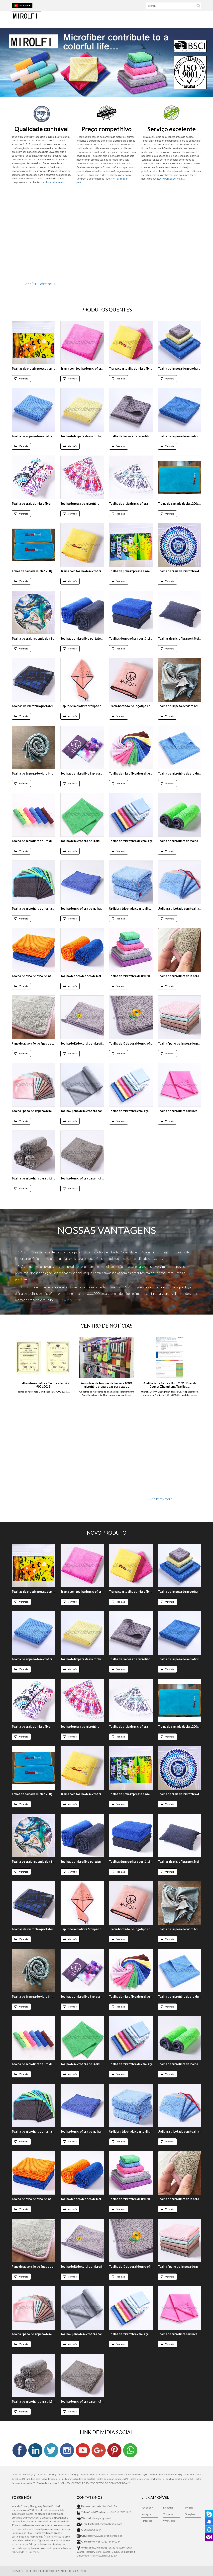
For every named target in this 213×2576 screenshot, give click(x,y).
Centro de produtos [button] (98, 19)
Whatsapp (169, 2520)
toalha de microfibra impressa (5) (165, 2474)
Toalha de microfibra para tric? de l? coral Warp (43, 1178)
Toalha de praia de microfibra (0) (53, 2483)
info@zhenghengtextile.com (106, 2523)
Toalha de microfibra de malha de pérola (38, 908)
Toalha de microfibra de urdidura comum (136, 773)
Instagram (147, 2514)
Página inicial (73, 19)
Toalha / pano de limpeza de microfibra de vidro (43, 1111)
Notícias (177, 19)
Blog (189, 19)
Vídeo (200, 19)
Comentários (159, 19)
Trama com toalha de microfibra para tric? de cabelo (95, 368)
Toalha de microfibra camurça (129, 1111)
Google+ (190, 2514)
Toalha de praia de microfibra (31, 503)
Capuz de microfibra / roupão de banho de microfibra (95, 706)
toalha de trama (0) (46, 2474)
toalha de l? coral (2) (68, 2474)
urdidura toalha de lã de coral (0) (78, 2478)
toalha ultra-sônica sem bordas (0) (147, 2478)
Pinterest (146, 2520)
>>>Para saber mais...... (54, 182)
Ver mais (21, 378)
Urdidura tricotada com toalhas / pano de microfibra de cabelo (151, 908)
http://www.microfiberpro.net (105, 2535)
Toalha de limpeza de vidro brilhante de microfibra (45, 773)
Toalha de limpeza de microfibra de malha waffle (44, 436)
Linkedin (168, 2507)
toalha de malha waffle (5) (179, 2478)
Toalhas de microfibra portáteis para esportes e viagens (98, 638)
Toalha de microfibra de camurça (131, 841)
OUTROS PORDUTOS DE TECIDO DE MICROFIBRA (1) (100, 2483)
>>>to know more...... (161, 1499)
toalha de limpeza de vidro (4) (94, 2474)
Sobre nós (121, 19)
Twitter (189, 2507)
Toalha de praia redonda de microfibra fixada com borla (49, 638)
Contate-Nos (139, 19)
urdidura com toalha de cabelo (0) (43, 2478)
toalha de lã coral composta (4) (112, 2478)
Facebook (147, 2507)
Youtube (168, 2514)
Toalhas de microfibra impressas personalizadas (92, 773)
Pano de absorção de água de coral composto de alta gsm (50, 1043)
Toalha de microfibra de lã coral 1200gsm (185, 976)
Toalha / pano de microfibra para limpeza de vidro (93, 1111)
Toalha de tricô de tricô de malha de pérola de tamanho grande (54, 976)
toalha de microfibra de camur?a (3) (129, 2474)
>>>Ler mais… (32, 2551)
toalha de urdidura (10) (23, 2474)
